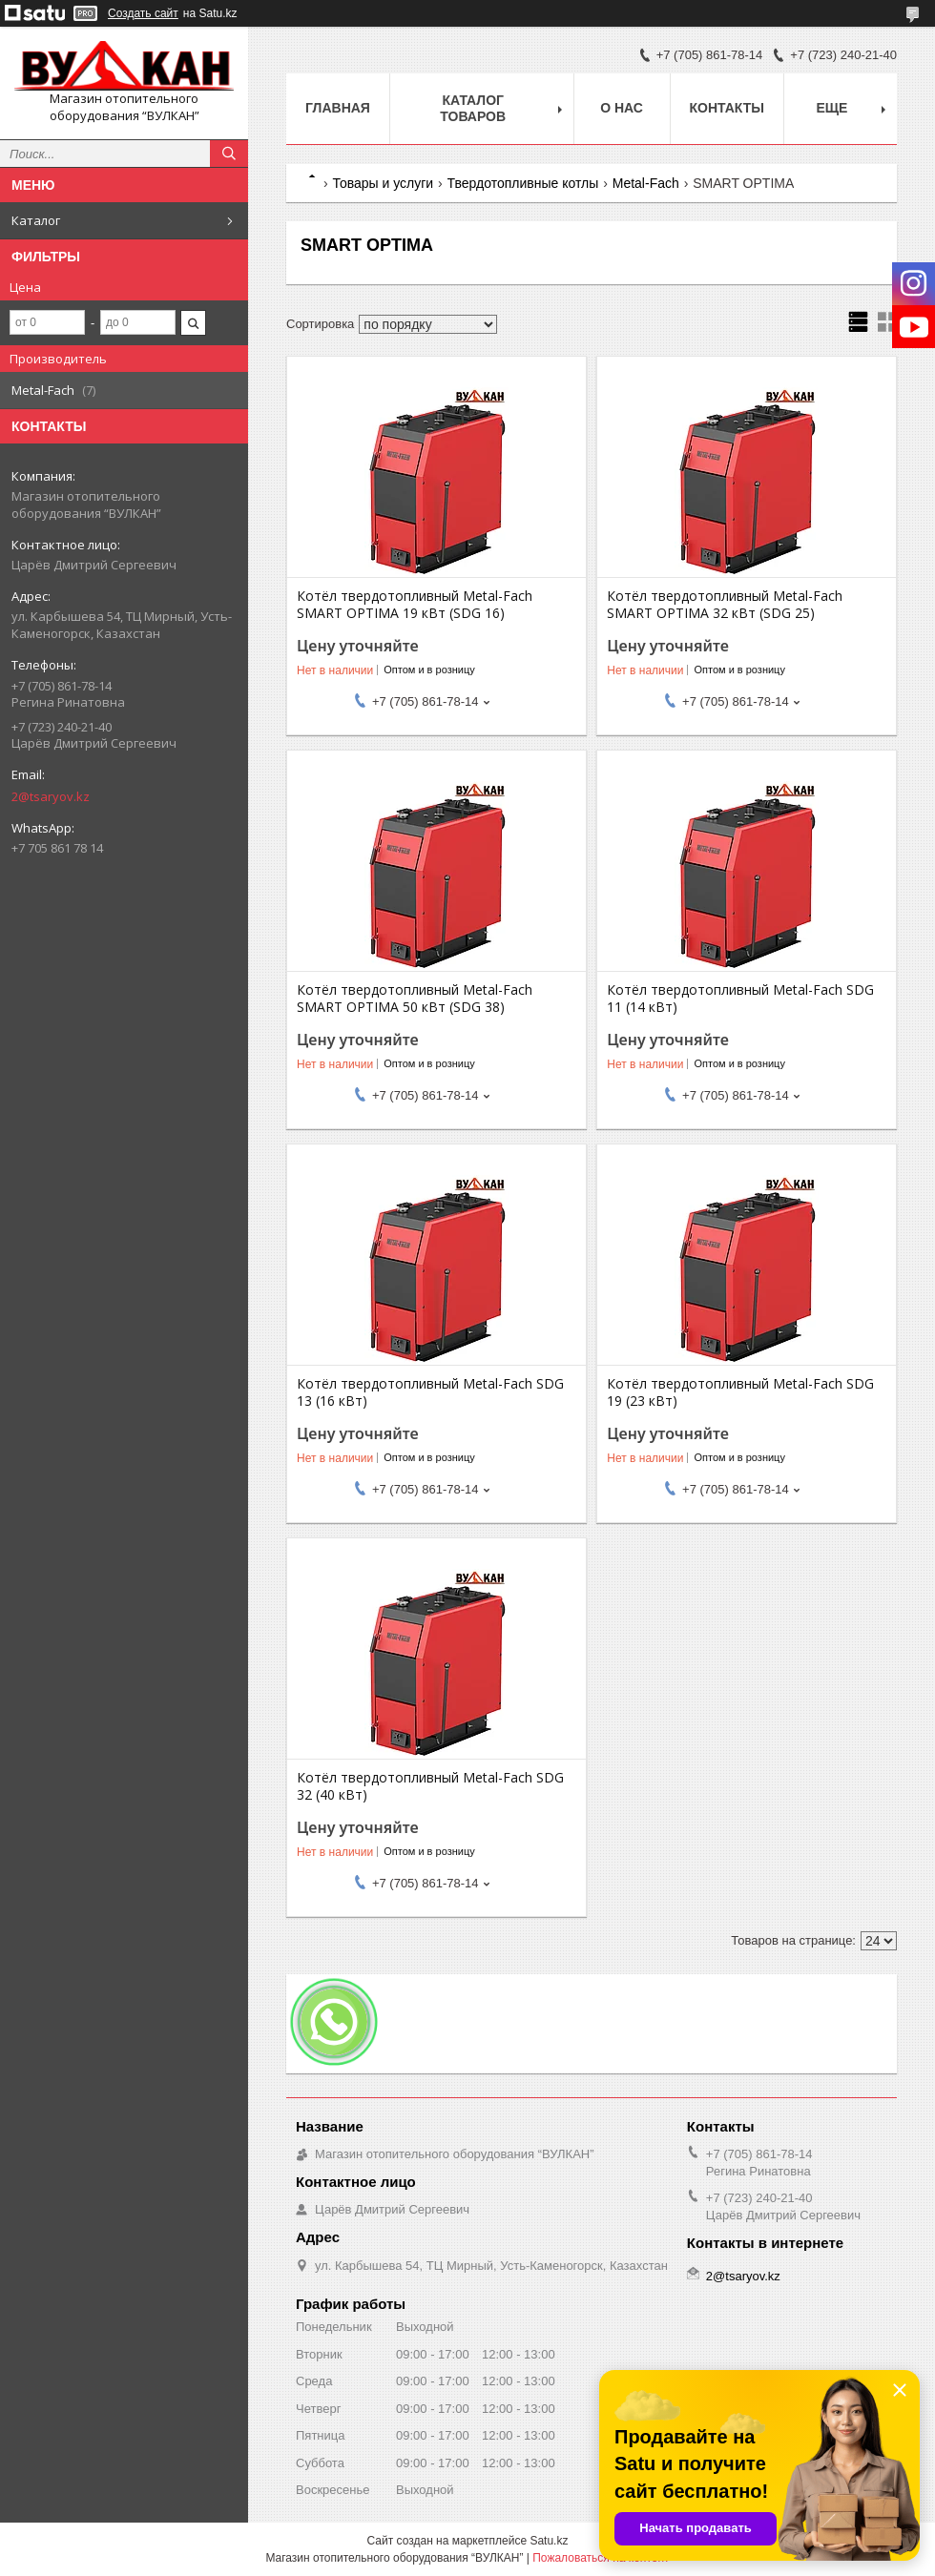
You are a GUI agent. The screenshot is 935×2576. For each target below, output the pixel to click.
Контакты (727, 107)
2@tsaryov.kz (50, 796)
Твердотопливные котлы (523, 183)
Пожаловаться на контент (600, 2558)
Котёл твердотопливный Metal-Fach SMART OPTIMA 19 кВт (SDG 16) (414, 604)
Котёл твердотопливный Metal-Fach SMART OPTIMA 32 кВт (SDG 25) (724, 604)
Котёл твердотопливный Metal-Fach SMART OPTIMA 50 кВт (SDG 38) (414, 998)
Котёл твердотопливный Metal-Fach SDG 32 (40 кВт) (430, 1786)
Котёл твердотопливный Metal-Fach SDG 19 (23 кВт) (740, 1392)
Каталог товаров (473, 108)
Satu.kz (549, 2540)
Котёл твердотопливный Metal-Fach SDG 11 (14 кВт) (740, 998)
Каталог (35, 220)
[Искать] (229, 153)
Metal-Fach (646, 183)
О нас (621, 107)
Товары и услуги (382, 183)
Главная (337, 107)
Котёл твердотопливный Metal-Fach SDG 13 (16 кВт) (430, 1392)
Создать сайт (143, 13)
